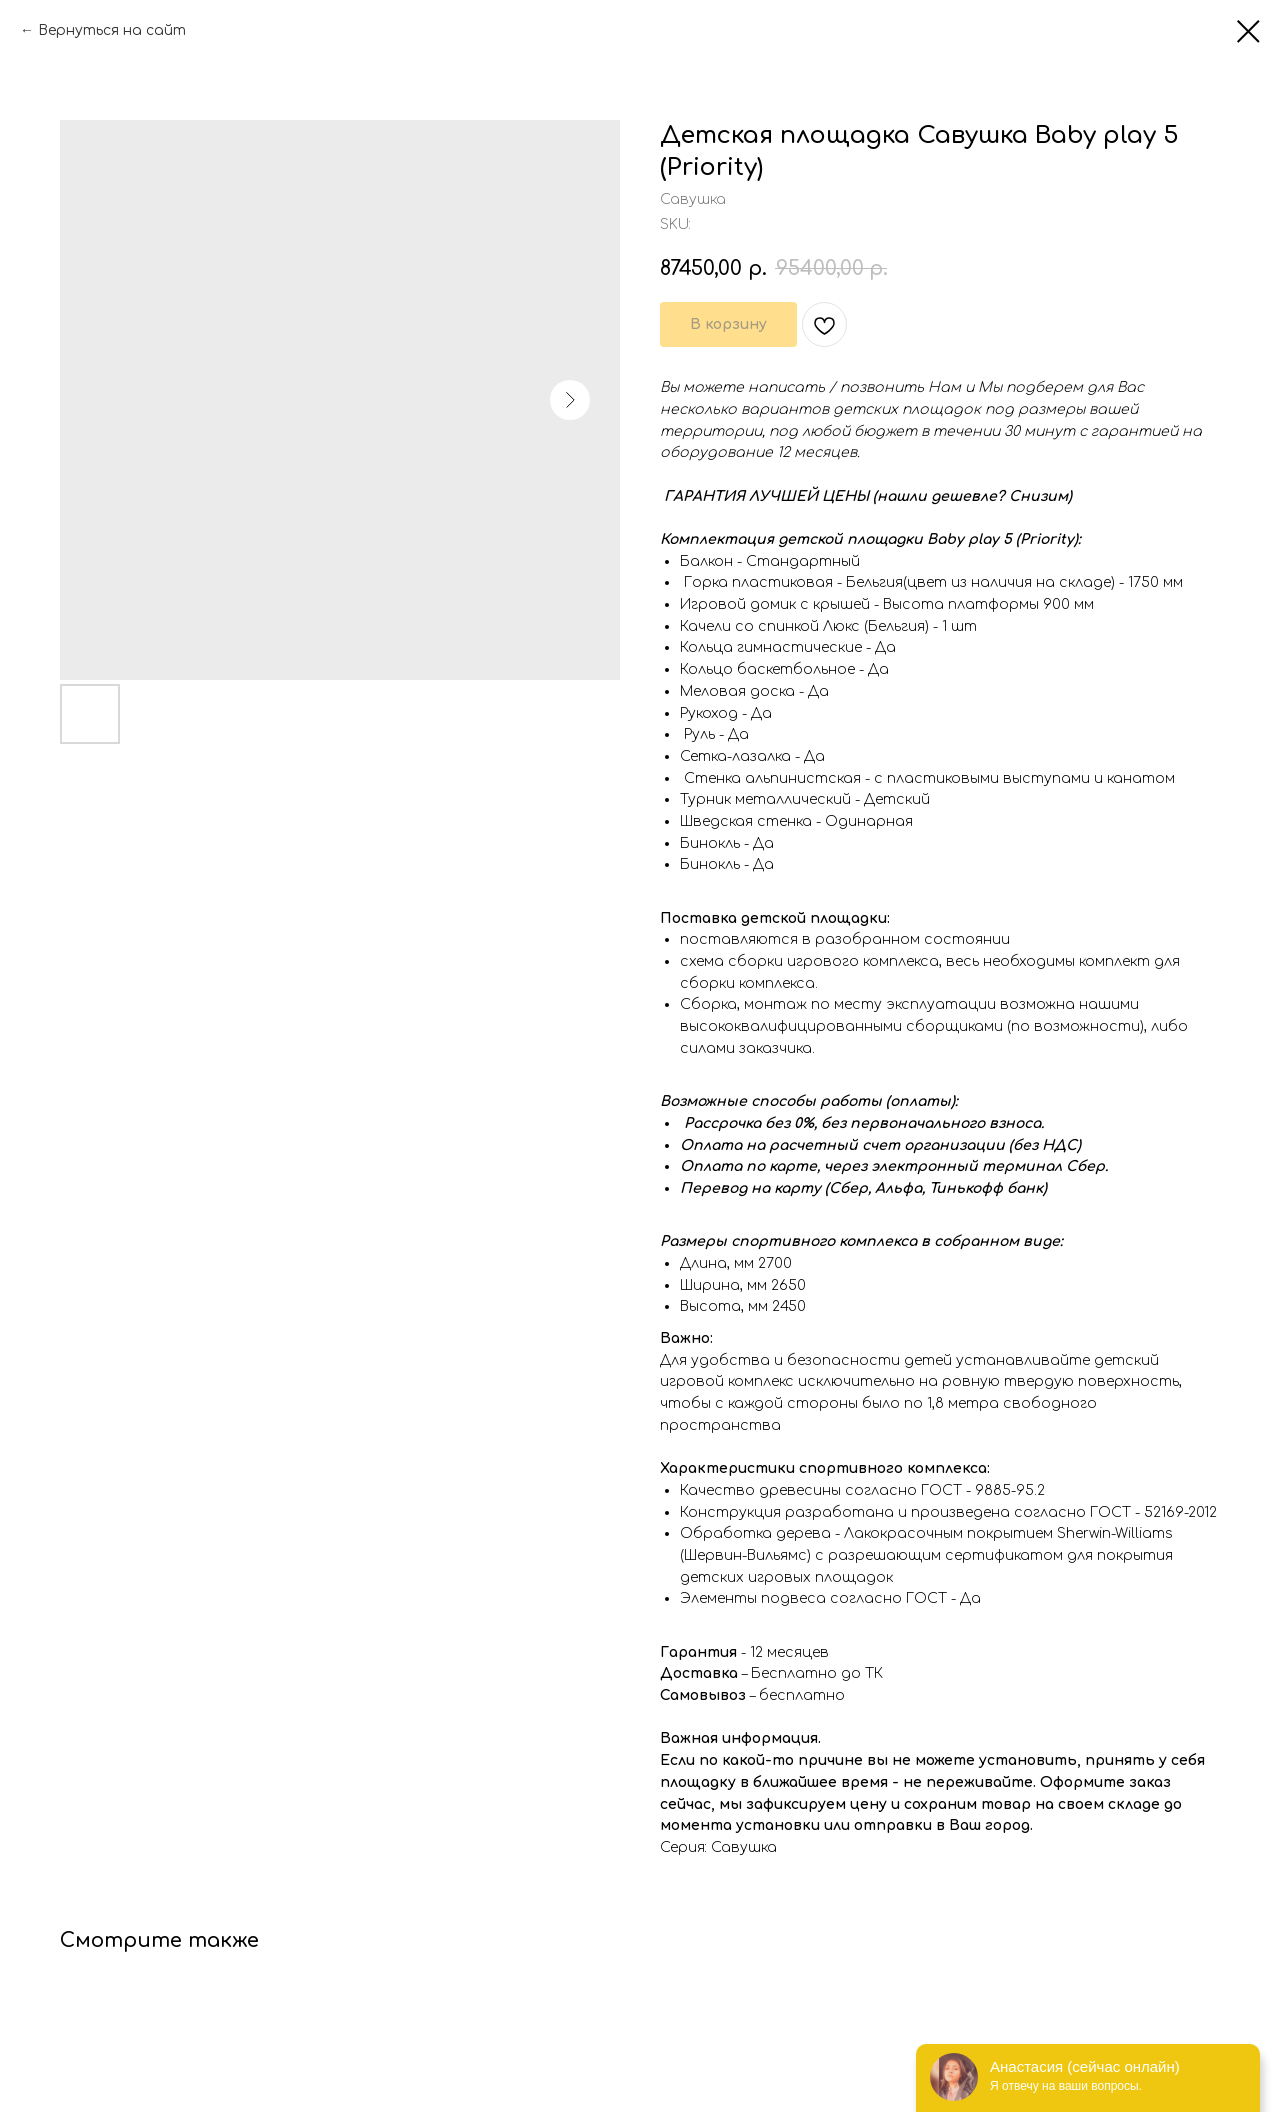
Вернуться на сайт (112, 30)
